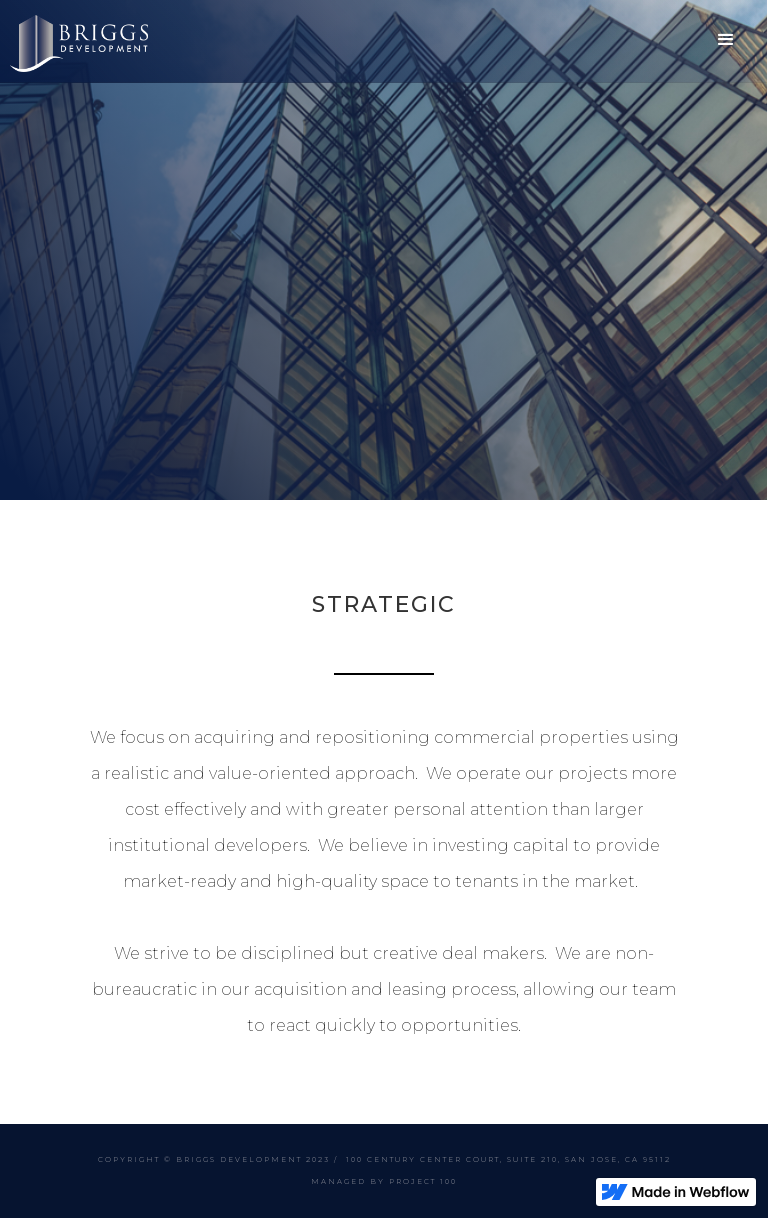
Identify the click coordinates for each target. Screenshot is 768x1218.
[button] (726, 40)
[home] (79, 41)
